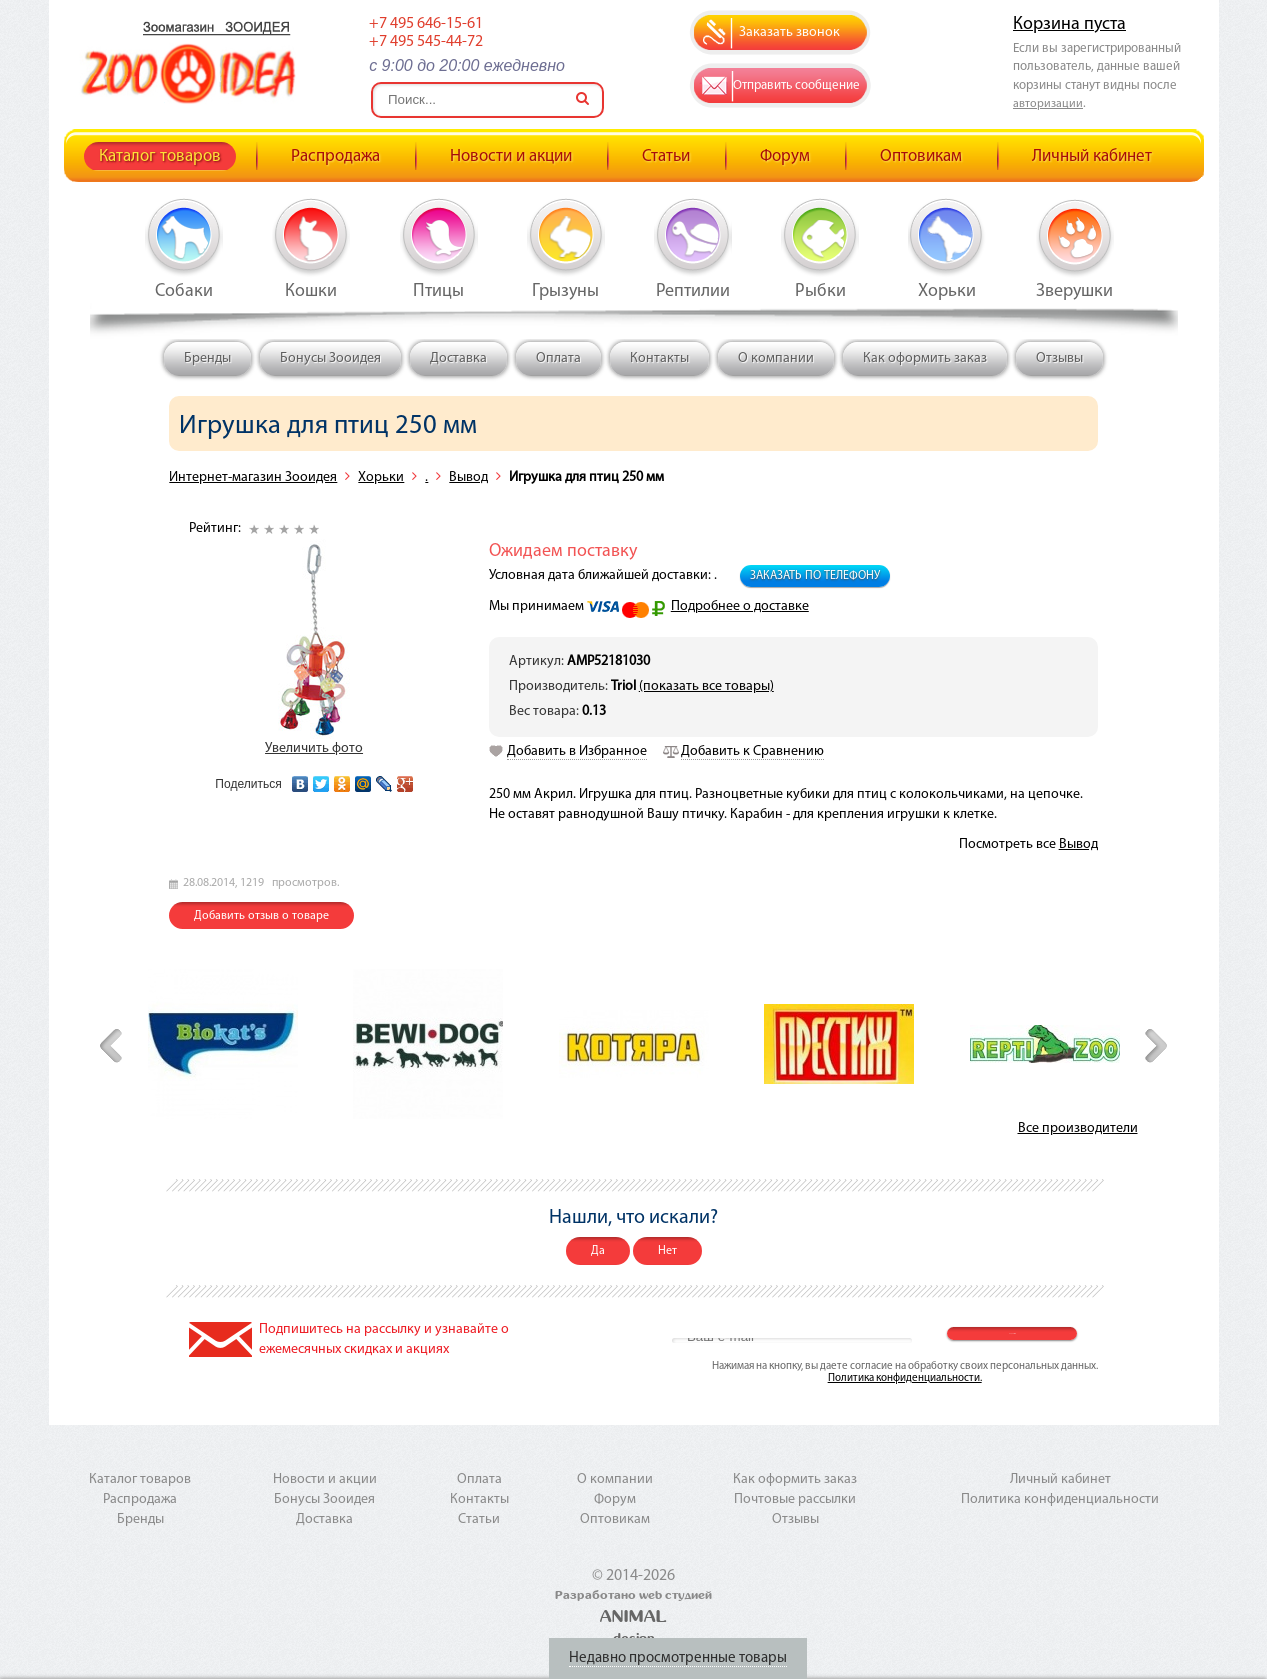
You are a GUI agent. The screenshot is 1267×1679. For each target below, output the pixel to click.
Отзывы (1059, 358)
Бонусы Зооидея (330, 358)
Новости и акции (511, 156)
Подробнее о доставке (740, 606)
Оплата (558, 358)
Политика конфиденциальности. (905, 1378)
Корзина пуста (1069, 24)
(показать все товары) (706, 686)
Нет (667, 1251)
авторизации (1048, 104)
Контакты (659, 358)
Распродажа (335, 156)
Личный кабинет (1092, 156)
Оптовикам (921, 156)
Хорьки (381, 477)
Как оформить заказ (925, 358)
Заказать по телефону (815, 576)
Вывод (468, 477)
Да (598, 1251)
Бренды (207, 358)
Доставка (458, 358)
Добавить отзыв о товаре (261, 916)
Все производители (1078, 1128)
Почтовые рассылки (795, 1499)
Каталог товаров (160, 156)
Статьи (666, 156)
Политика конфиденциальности (1060, 1499)
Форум (785, 156)
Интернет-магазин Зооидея (253, 477)
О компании (776, 358)
